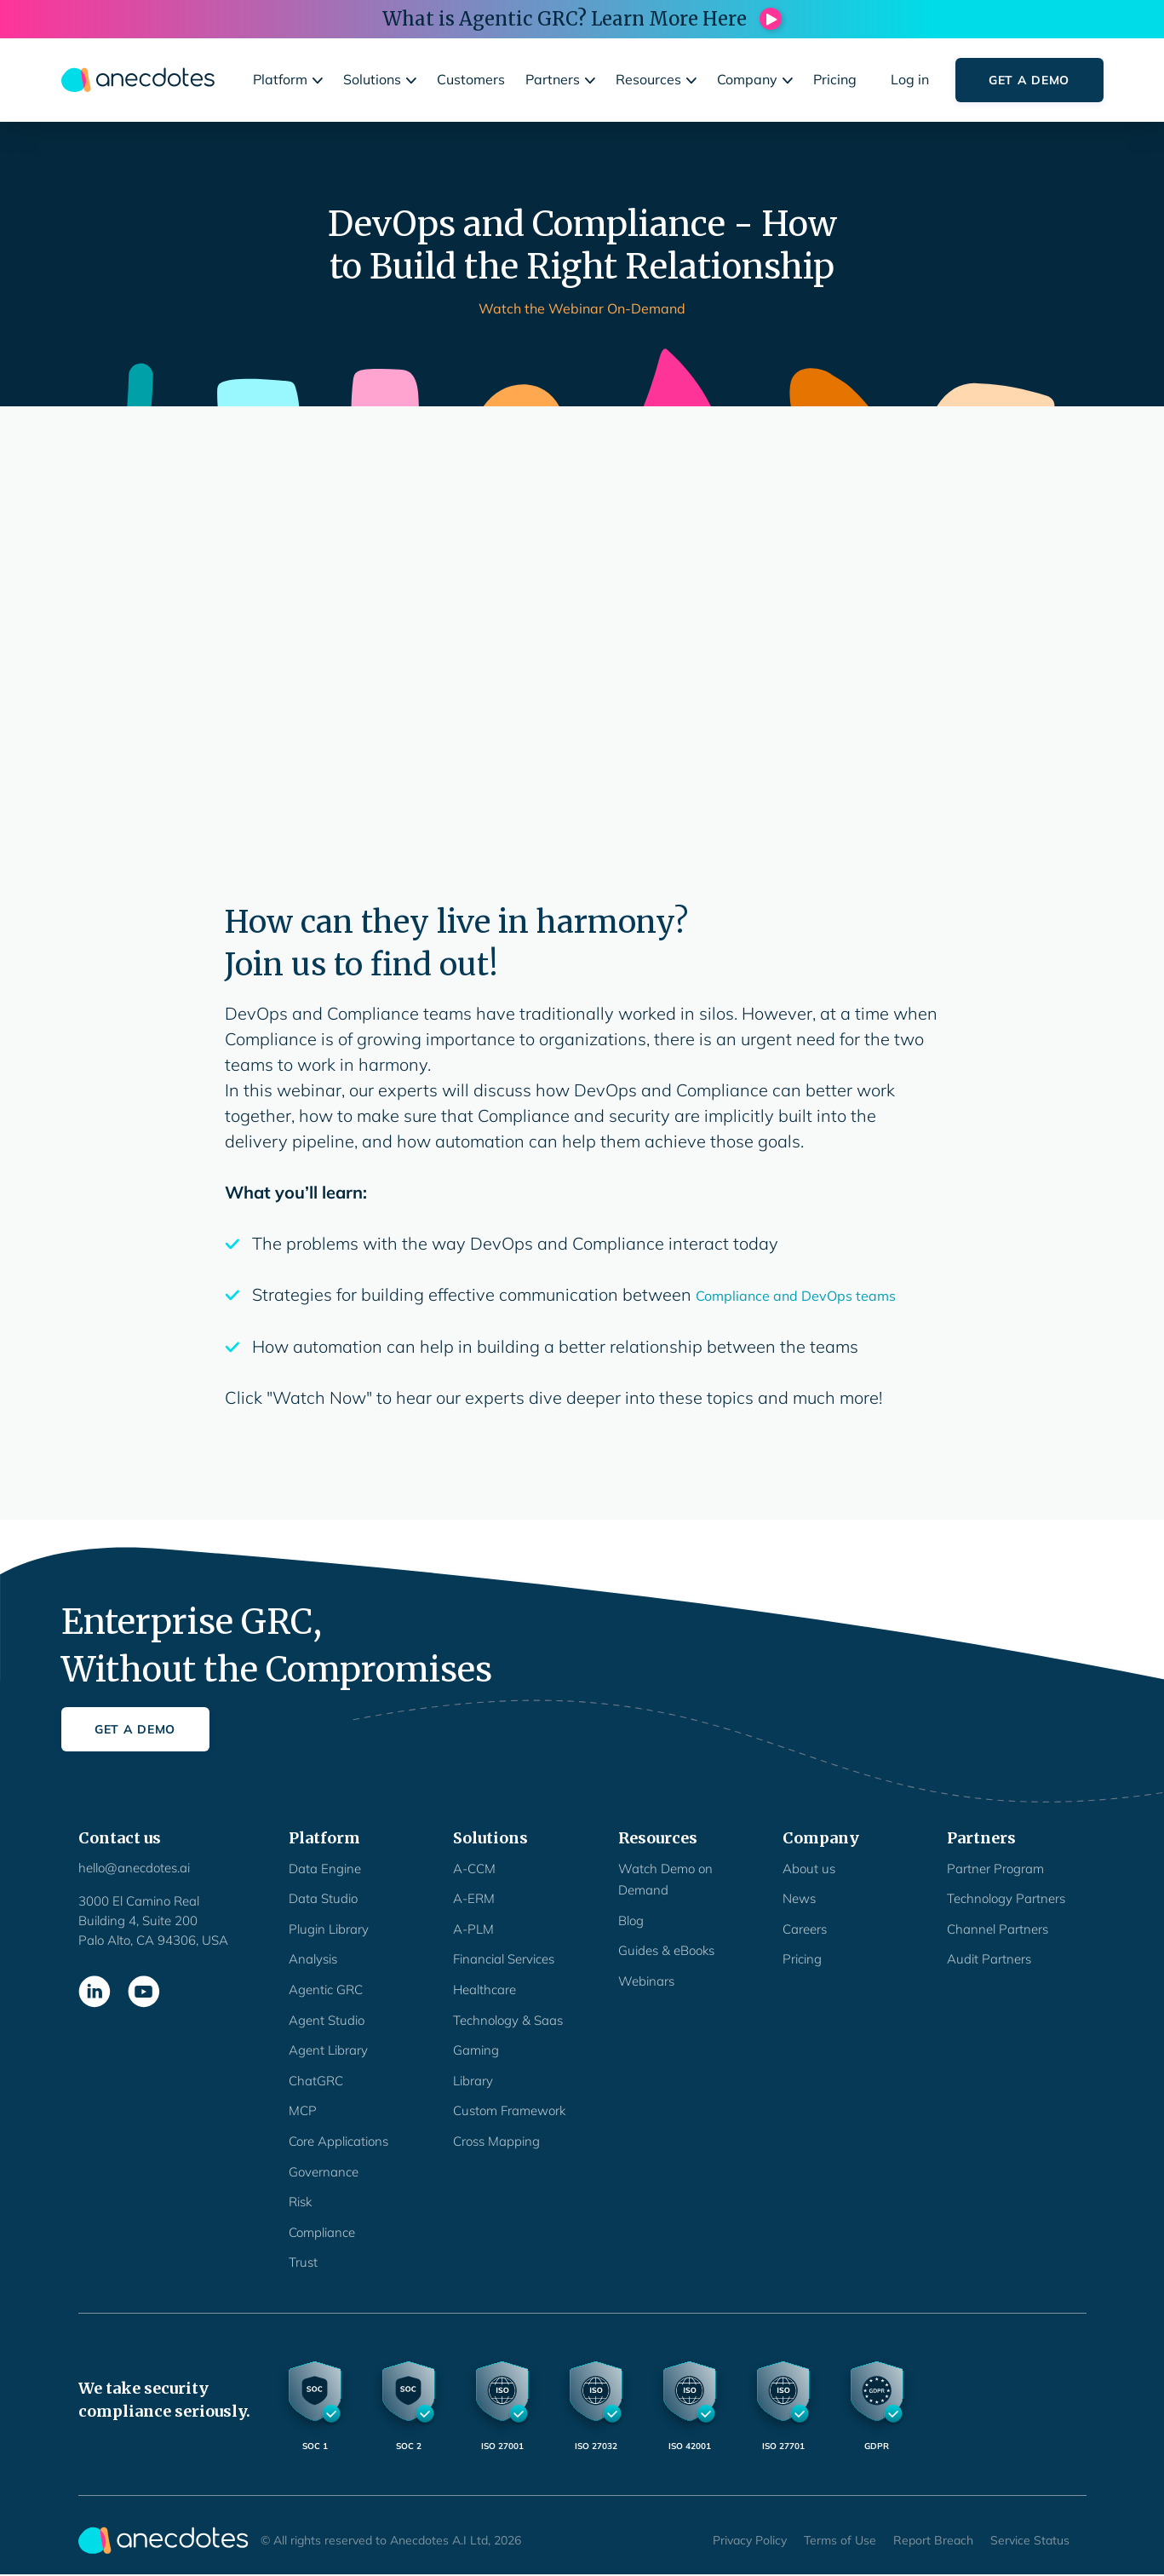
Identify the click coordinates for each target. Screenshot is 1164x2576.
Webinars (646, 1981)
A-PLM (473, 1929)
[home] (138, 80)
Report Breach (933, 2540)
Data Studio (323, 1898)
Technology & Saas (508, 2020)
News (799, 1898)
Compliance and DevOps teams (796, 1295)
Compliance (322, 2232)
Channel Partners (997, 1929)
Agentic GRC (326, 1989)
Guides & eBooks (666, 1950)
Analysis (313, 1959)
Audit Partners (989, 1959)
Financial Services (503, 1959)
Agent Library (328, 2050)
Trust (303, 2262)
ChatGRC (316, 2081)
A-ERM (474, 1898)
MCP (303, 2110)
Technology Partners (1006, 1898)
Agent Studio (326, 2020)
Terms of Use (840, 2540)
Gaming (476, 2050)
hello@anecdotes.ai (134, 1868)
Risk (300, 2202)
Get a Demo (1029, 80)
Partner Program (995, 1868)
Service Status (1029, 2540)
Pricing (802, 1959)
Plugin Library (329, 1929)
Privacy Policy (750, 2540)
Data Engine (325, 1868)
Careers (805, 1929)
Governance (323, 2172)
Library (473, 2081)
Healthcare (484, 1989)
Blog (631, 1920)
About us (809, 1868)
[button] (289, 79)
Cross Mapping (496, 2141)
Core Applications (338, 2141)
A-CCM (474, 1868)
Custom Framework (509, 2110)
